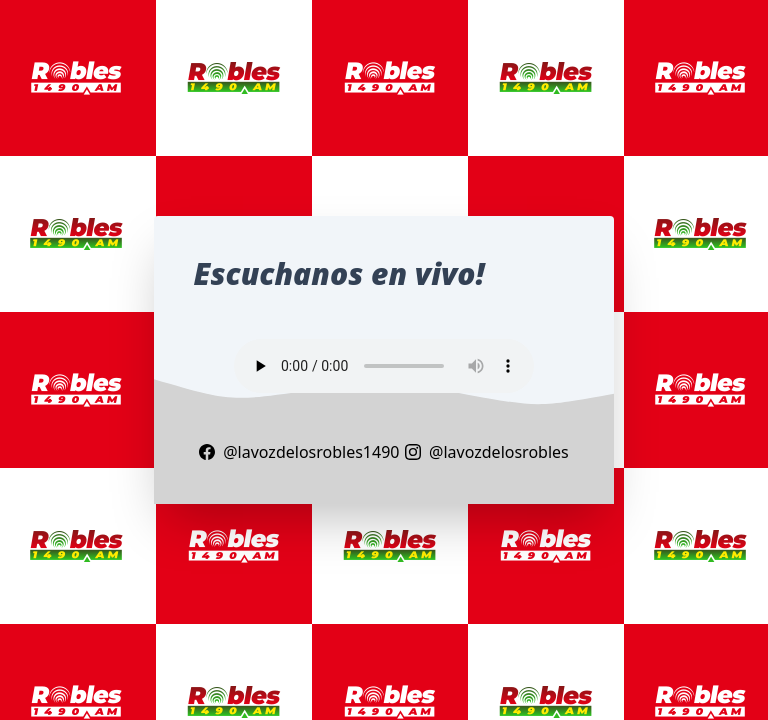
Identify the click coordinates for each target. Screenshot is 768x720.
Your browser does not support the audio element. (384, 366)
